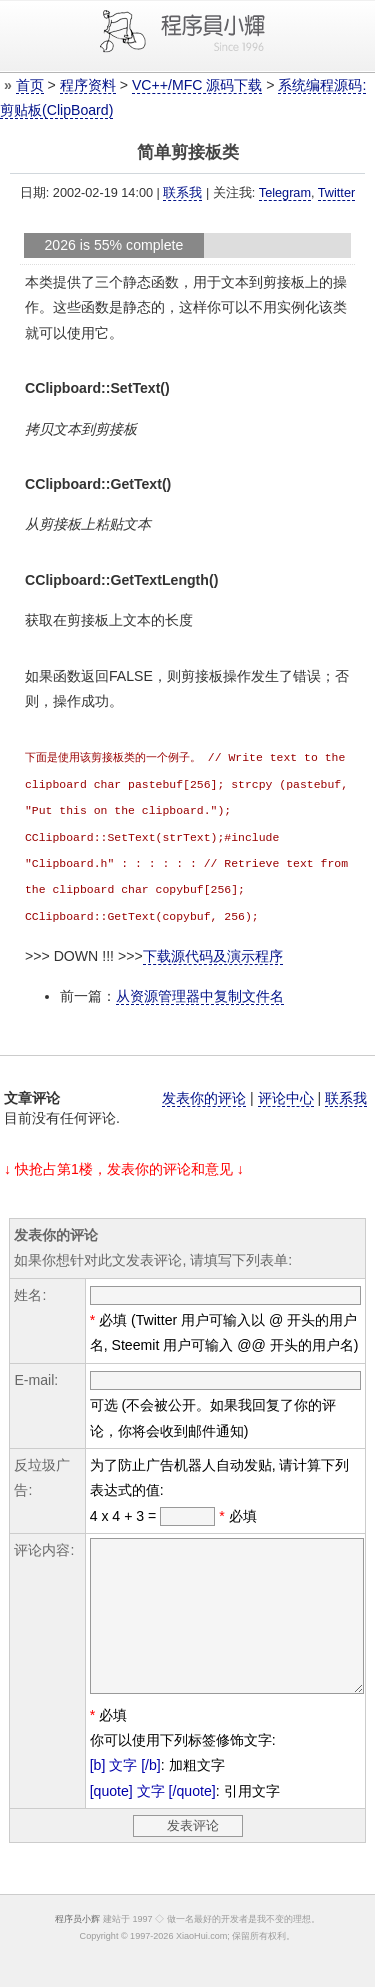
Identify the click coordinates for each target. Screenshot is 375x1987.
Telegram (285, 193)
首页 (30, 85)
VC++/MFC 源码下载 (197, 85)
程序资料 (88, 85)
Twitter (336, 193)
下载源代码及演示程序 (213, 949)
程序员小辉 (77, 1942)
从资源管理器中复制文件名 (200, 989)
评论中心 (286, 1091)
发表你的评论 (204, 1091)
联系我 (182, 193)
